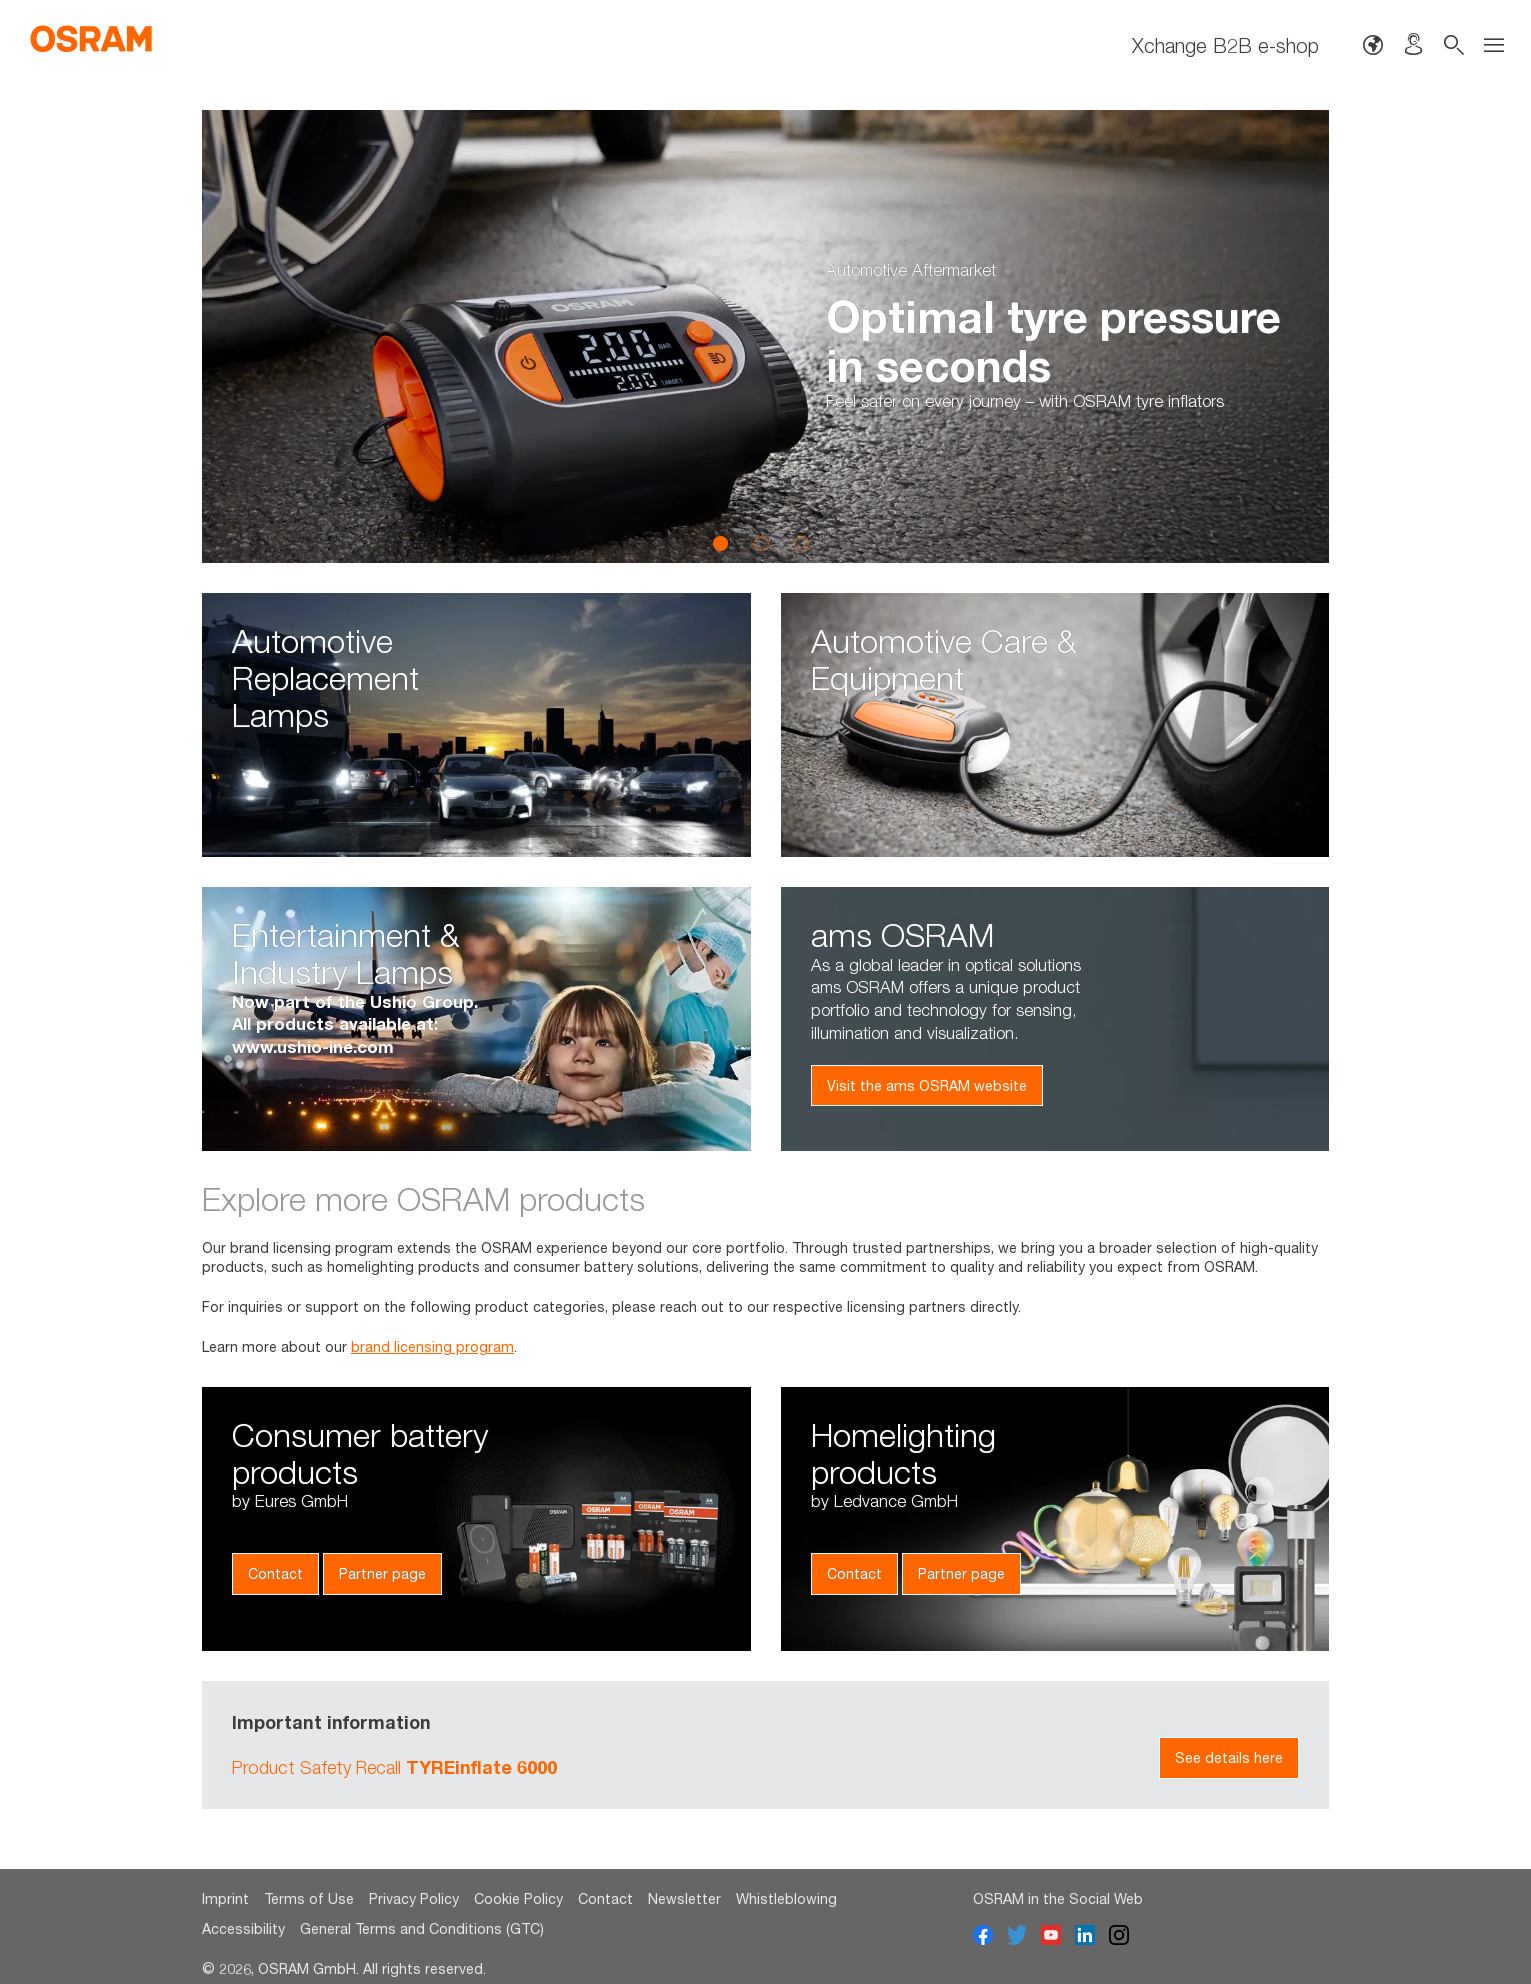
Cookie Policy (518, 1898)
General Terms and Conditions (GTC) (422, 1928)
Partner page (382, 1573)
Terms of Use (309, 1898)
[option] (765, 336)
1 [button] (721, 543)
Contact (275, 1573)
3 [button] (801, 543)
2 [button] (761, 543)
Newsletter (684, 1898)
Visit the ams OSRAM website (927, 1085)
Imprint (225, 1898)
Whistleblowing (786, 1898)
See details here (1229, 1757)
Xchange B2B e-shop (1225, 45)
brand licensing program (432, 1346)
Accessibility (243, 1928)
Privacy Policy (414, 1898)
